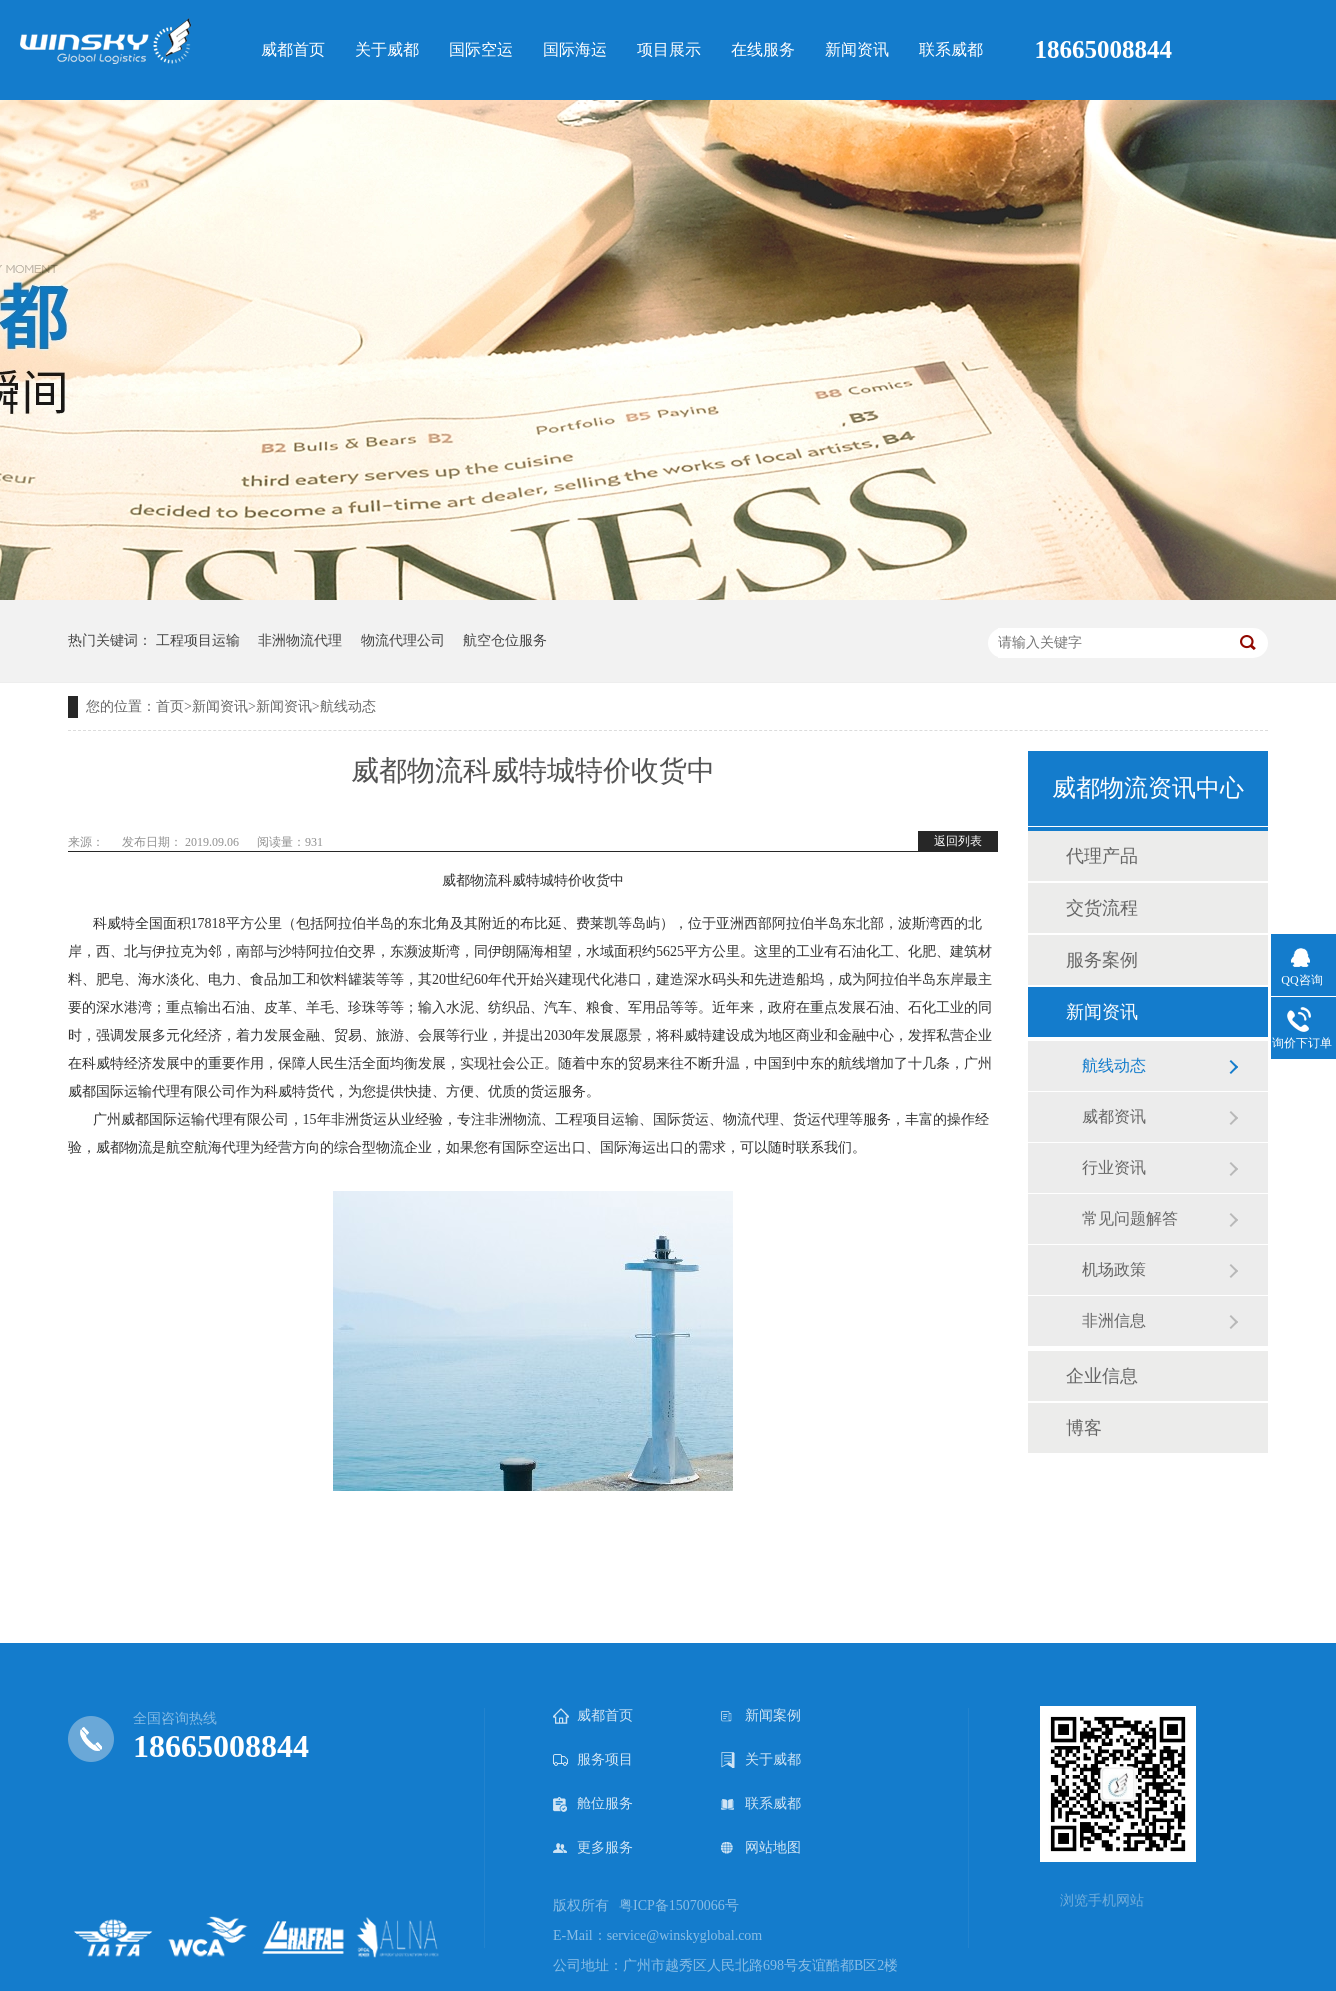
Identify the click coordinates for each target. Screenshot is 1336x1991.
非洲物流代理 (300, 640)
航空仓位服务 (505, 640)
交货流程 (1102, 908)
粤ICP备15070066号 (679, 1905)
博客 (1084, 1428)
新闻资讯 (220, 706)
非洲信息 (1114, 1320)
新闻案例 (761, 1716)
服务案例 (1102, 960)
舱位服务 (593, 1804)
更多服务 (593, 1848)
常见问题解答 (1130, 1218)
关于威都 (761, 1760)
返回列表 (958, 841)
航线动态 (348, 706)
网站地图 (761, 1848)
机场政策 (1114, 1269)
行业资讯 (1114, 1167)
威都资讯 (1114, 1116)
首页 (170, 706)
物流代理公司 (403, 640)
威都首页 (593, 1716)
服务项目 (593, 1760)
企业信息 (1102, 1376)
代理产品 (1102, 856)
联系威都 (761, 1804)
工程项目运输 (198, 640)
